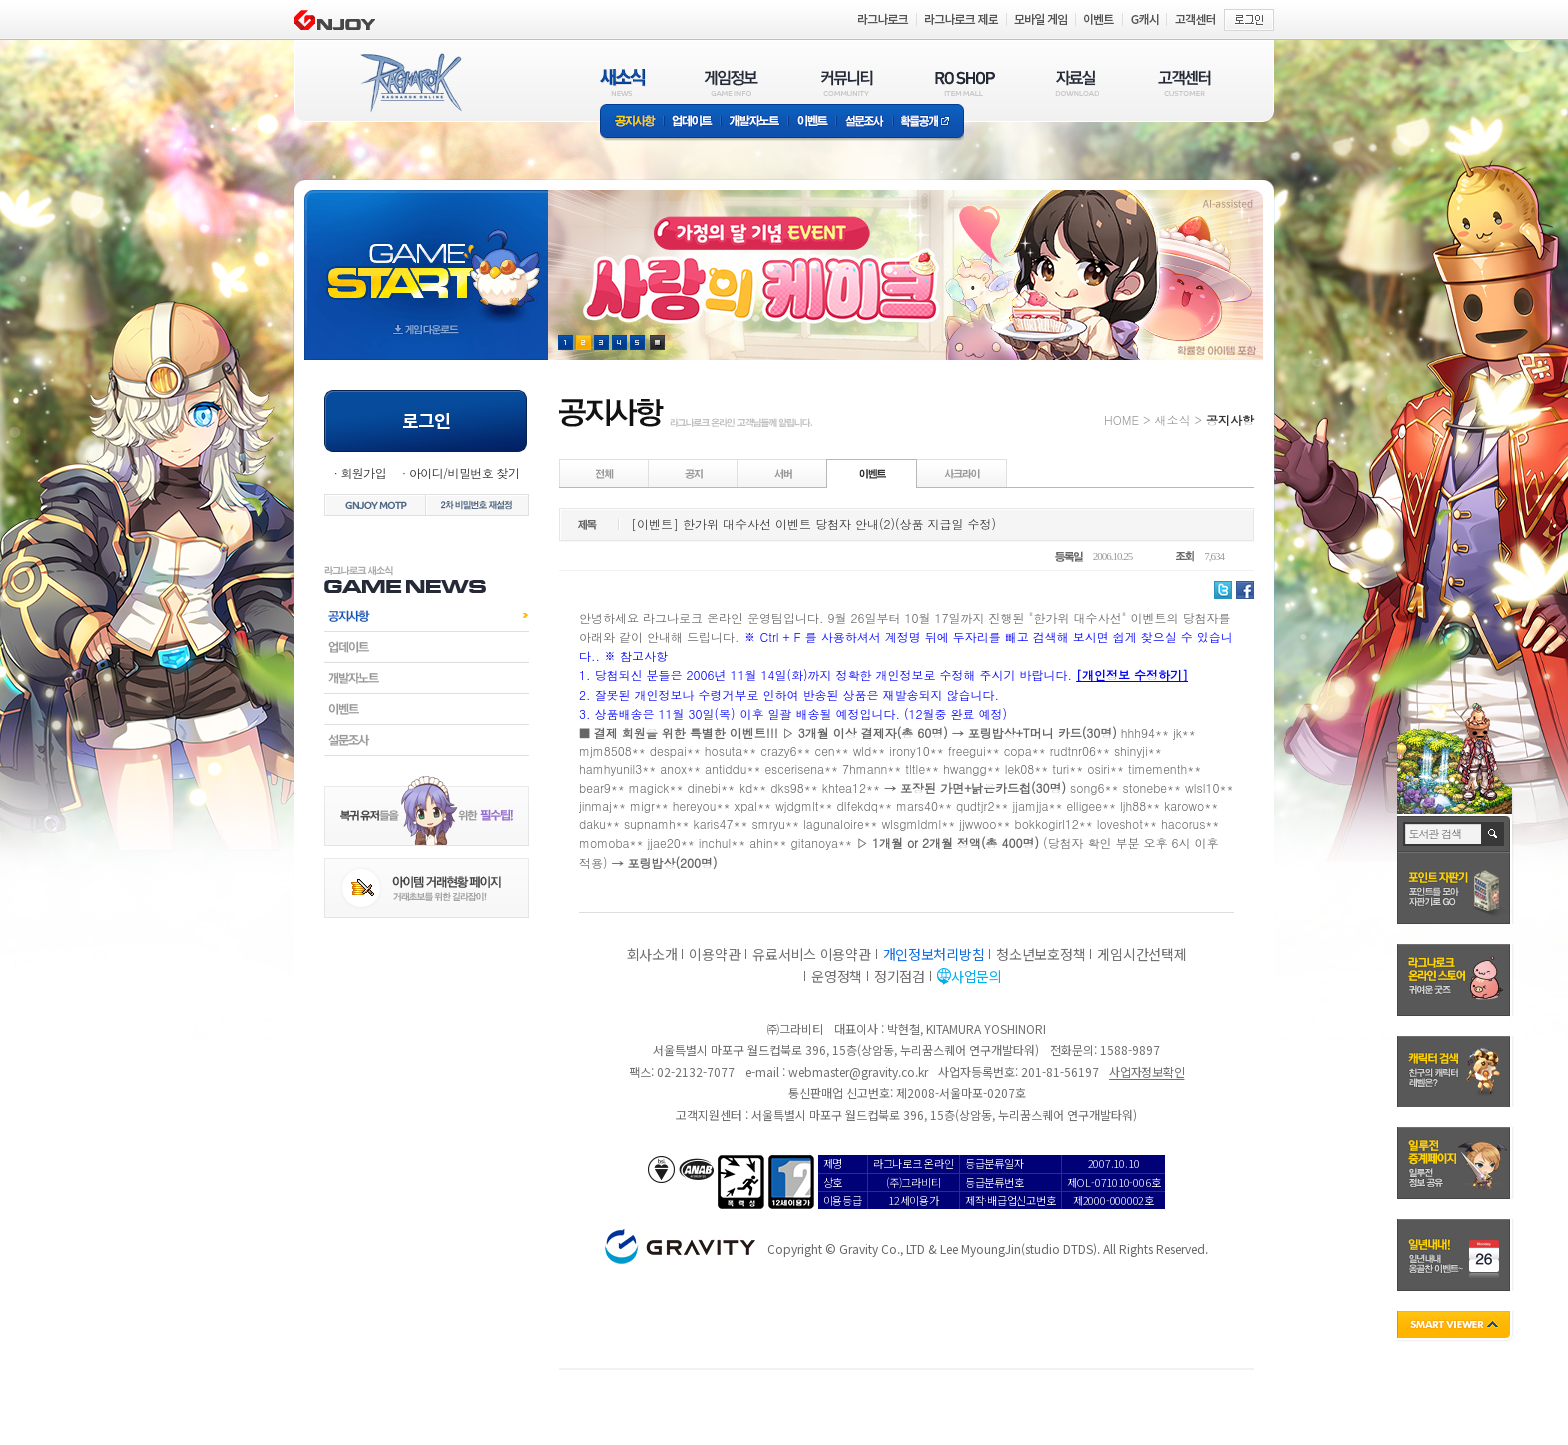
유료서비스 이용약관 (811, 954)
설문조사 (864, 122)
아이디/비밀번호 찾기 (464, 472)
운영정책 (836, 976)
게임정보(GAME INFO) (731, 82)
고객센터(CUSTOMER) (1184, 82)
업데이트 (692, 122)
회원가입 (363, 472)
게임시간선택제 (1141, 954)
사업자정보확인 (1146, 1071)
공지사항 (632, 122)
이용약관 (714, 954)
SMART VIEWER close (1455, 1326)
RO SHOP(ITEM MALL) (965, 82)
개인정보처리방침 (934, 954)
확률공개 (928, 122)
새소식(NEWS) (623, 82)
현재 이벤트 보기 (657, 342)
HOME (1121, 419)
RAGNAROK (410, 83)
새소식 (1172, 419)
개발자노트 (754, 122)
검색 (1493, 834)
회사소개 (652, 954)
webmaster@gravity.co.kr (858, 1071)
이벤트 (812, 122)
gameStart (426, 256)
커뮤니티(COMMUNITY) (847, 82)
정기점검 (899, 976)
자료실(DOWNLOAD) (1076, 82)
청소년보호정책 (1040, 954)
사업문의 (976, 976)
